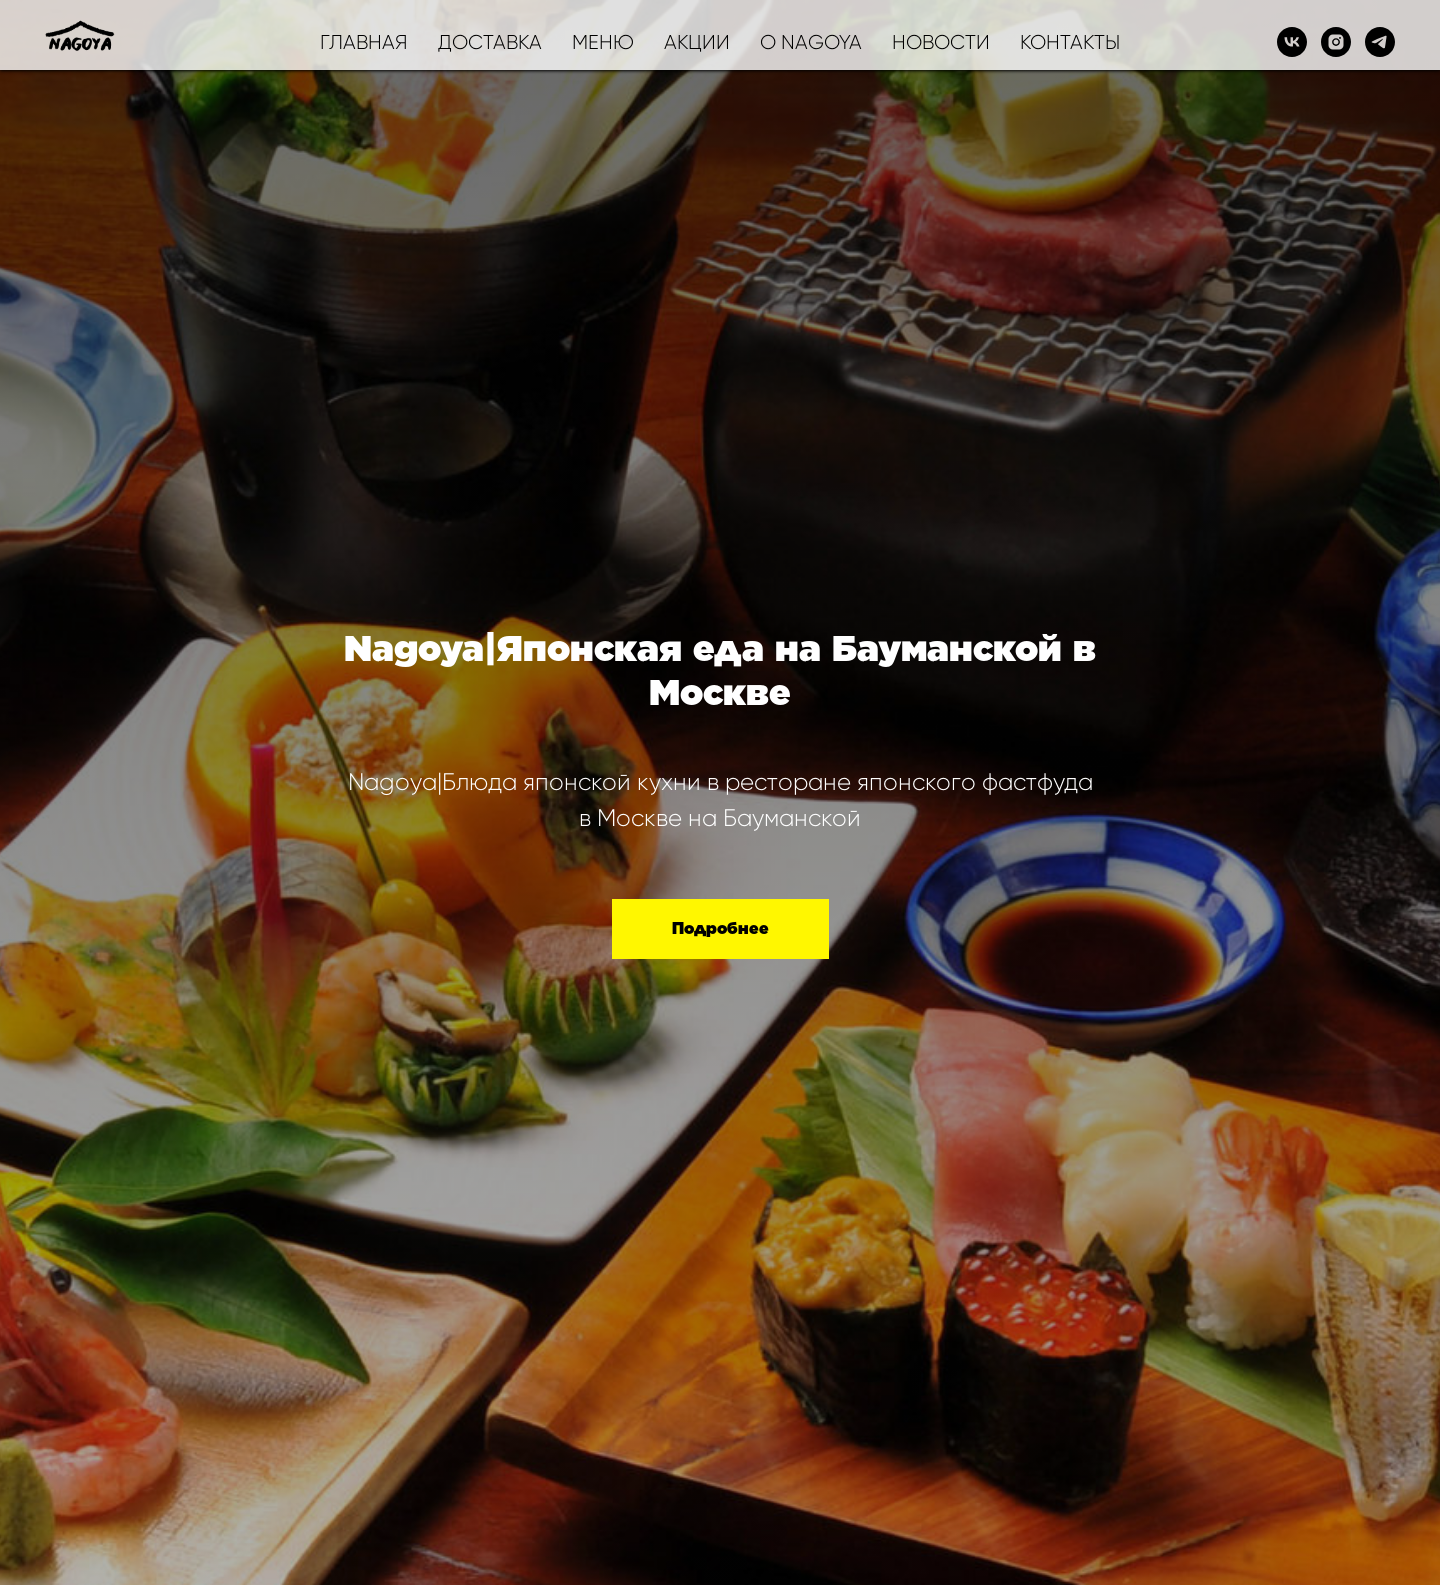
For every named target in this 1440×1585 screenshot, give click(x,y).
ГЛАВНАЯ (364, 42)
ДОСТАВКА (490, 42)
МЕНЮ (603, 42)
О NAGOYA (811, 42)
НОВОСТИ (941, 42)
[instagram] (1336, 42)
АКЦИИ (697, 42)
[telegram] (1380, 42)
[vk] (1292, 42)
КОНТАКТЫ (1070, 42)
